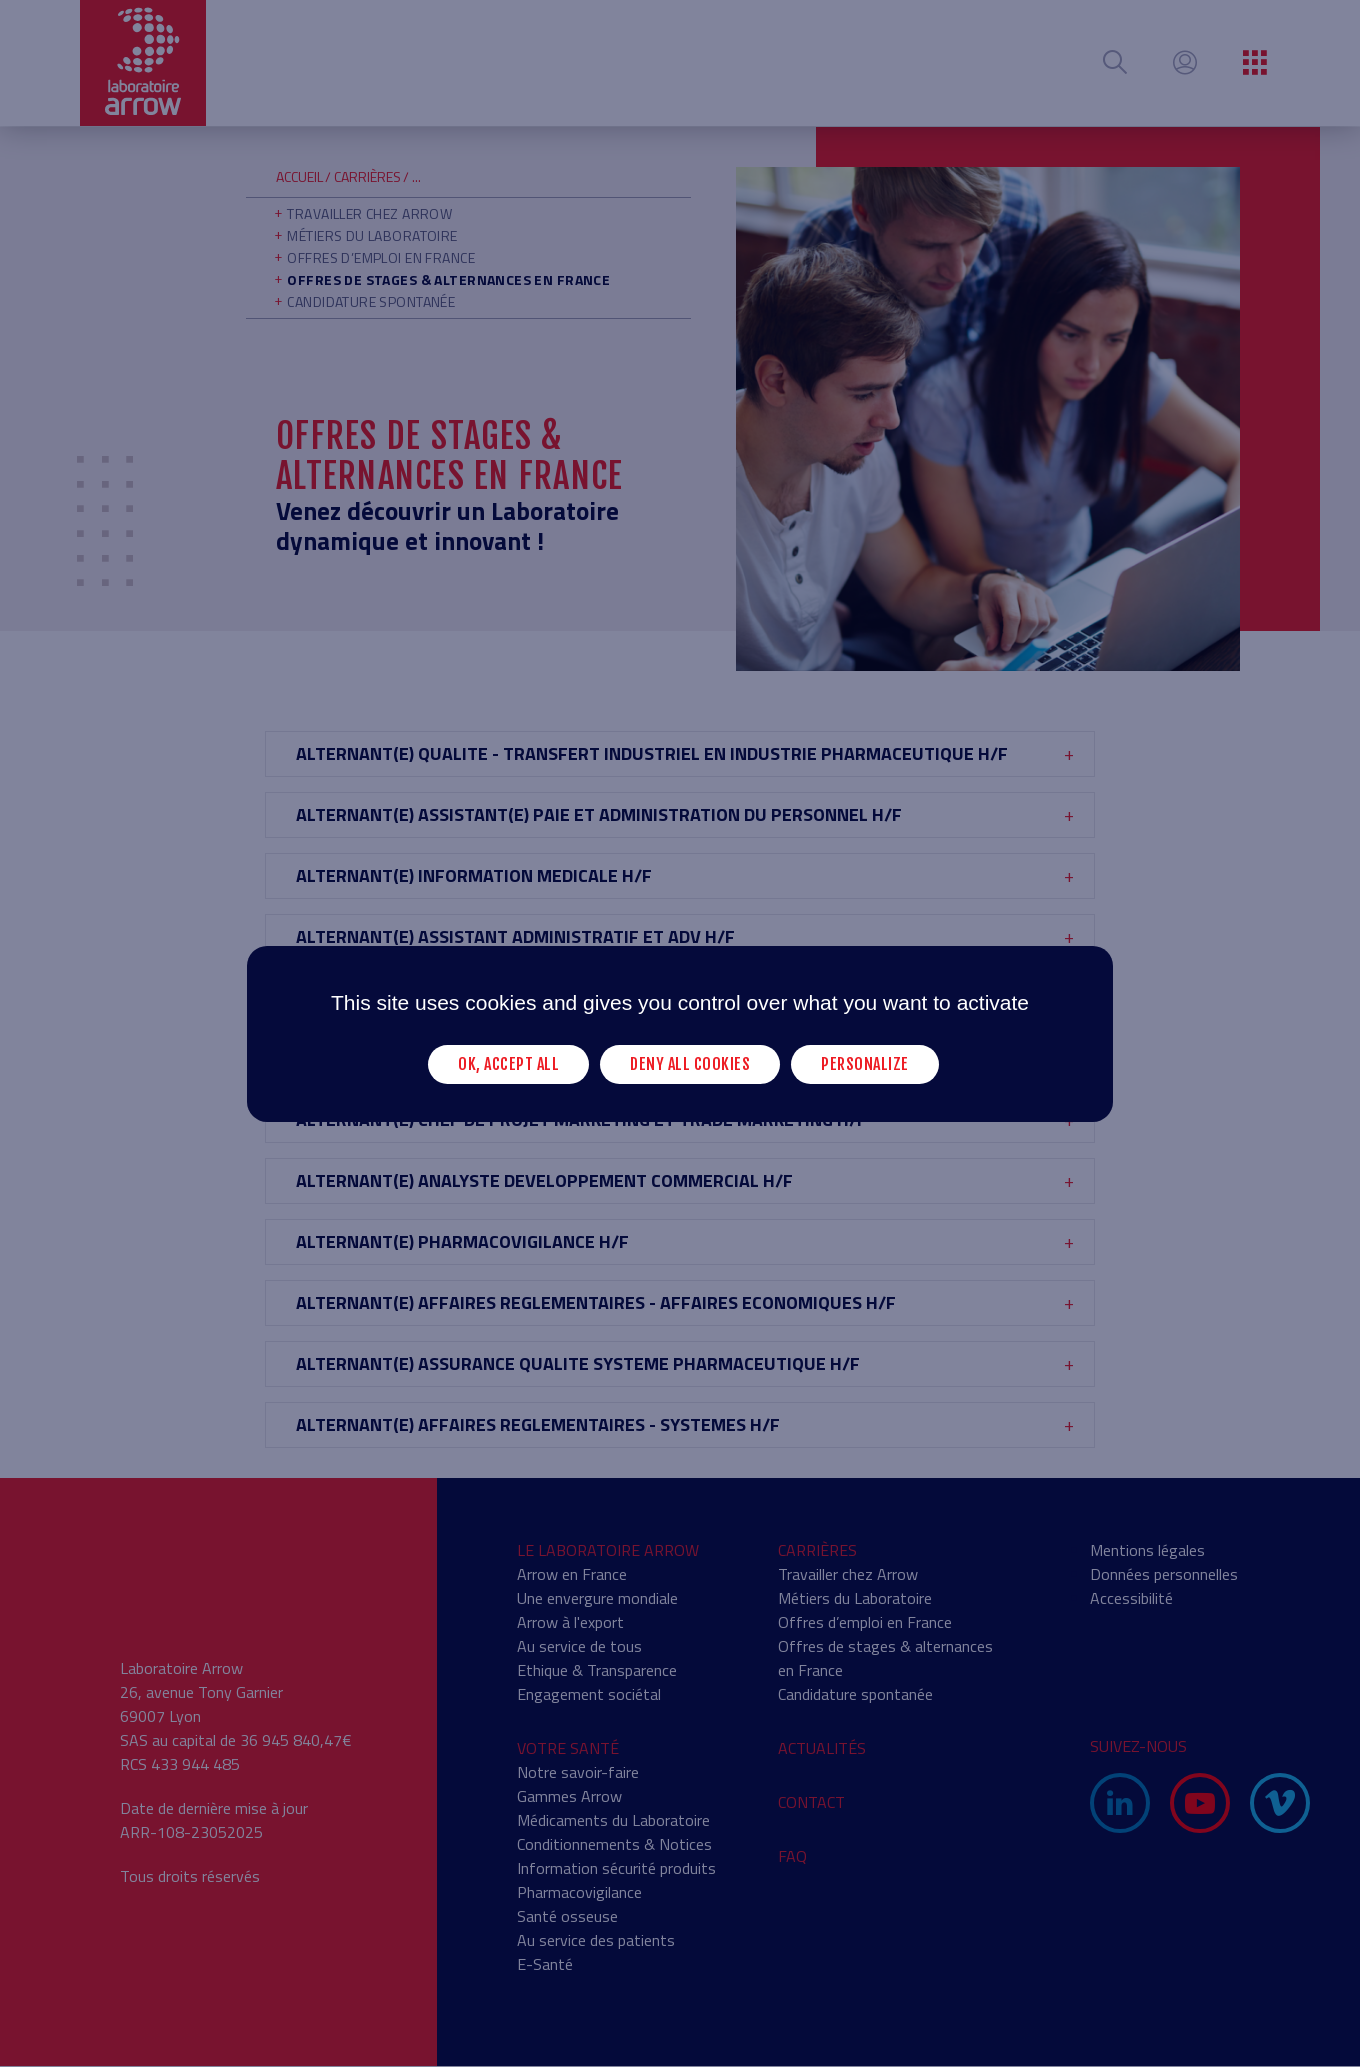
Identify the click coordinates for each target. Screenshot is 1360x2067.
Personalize (864, 1063)
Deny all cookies (690, 1063)
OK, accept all (508, 1063)
